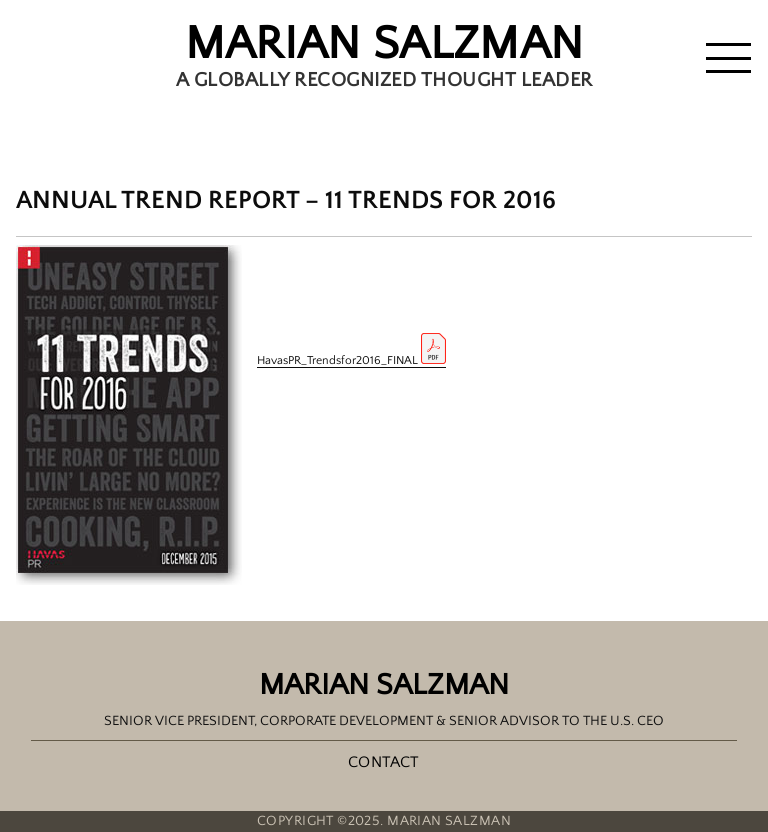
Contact (383, 762)
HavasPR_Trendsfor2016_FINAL (351, 360)
